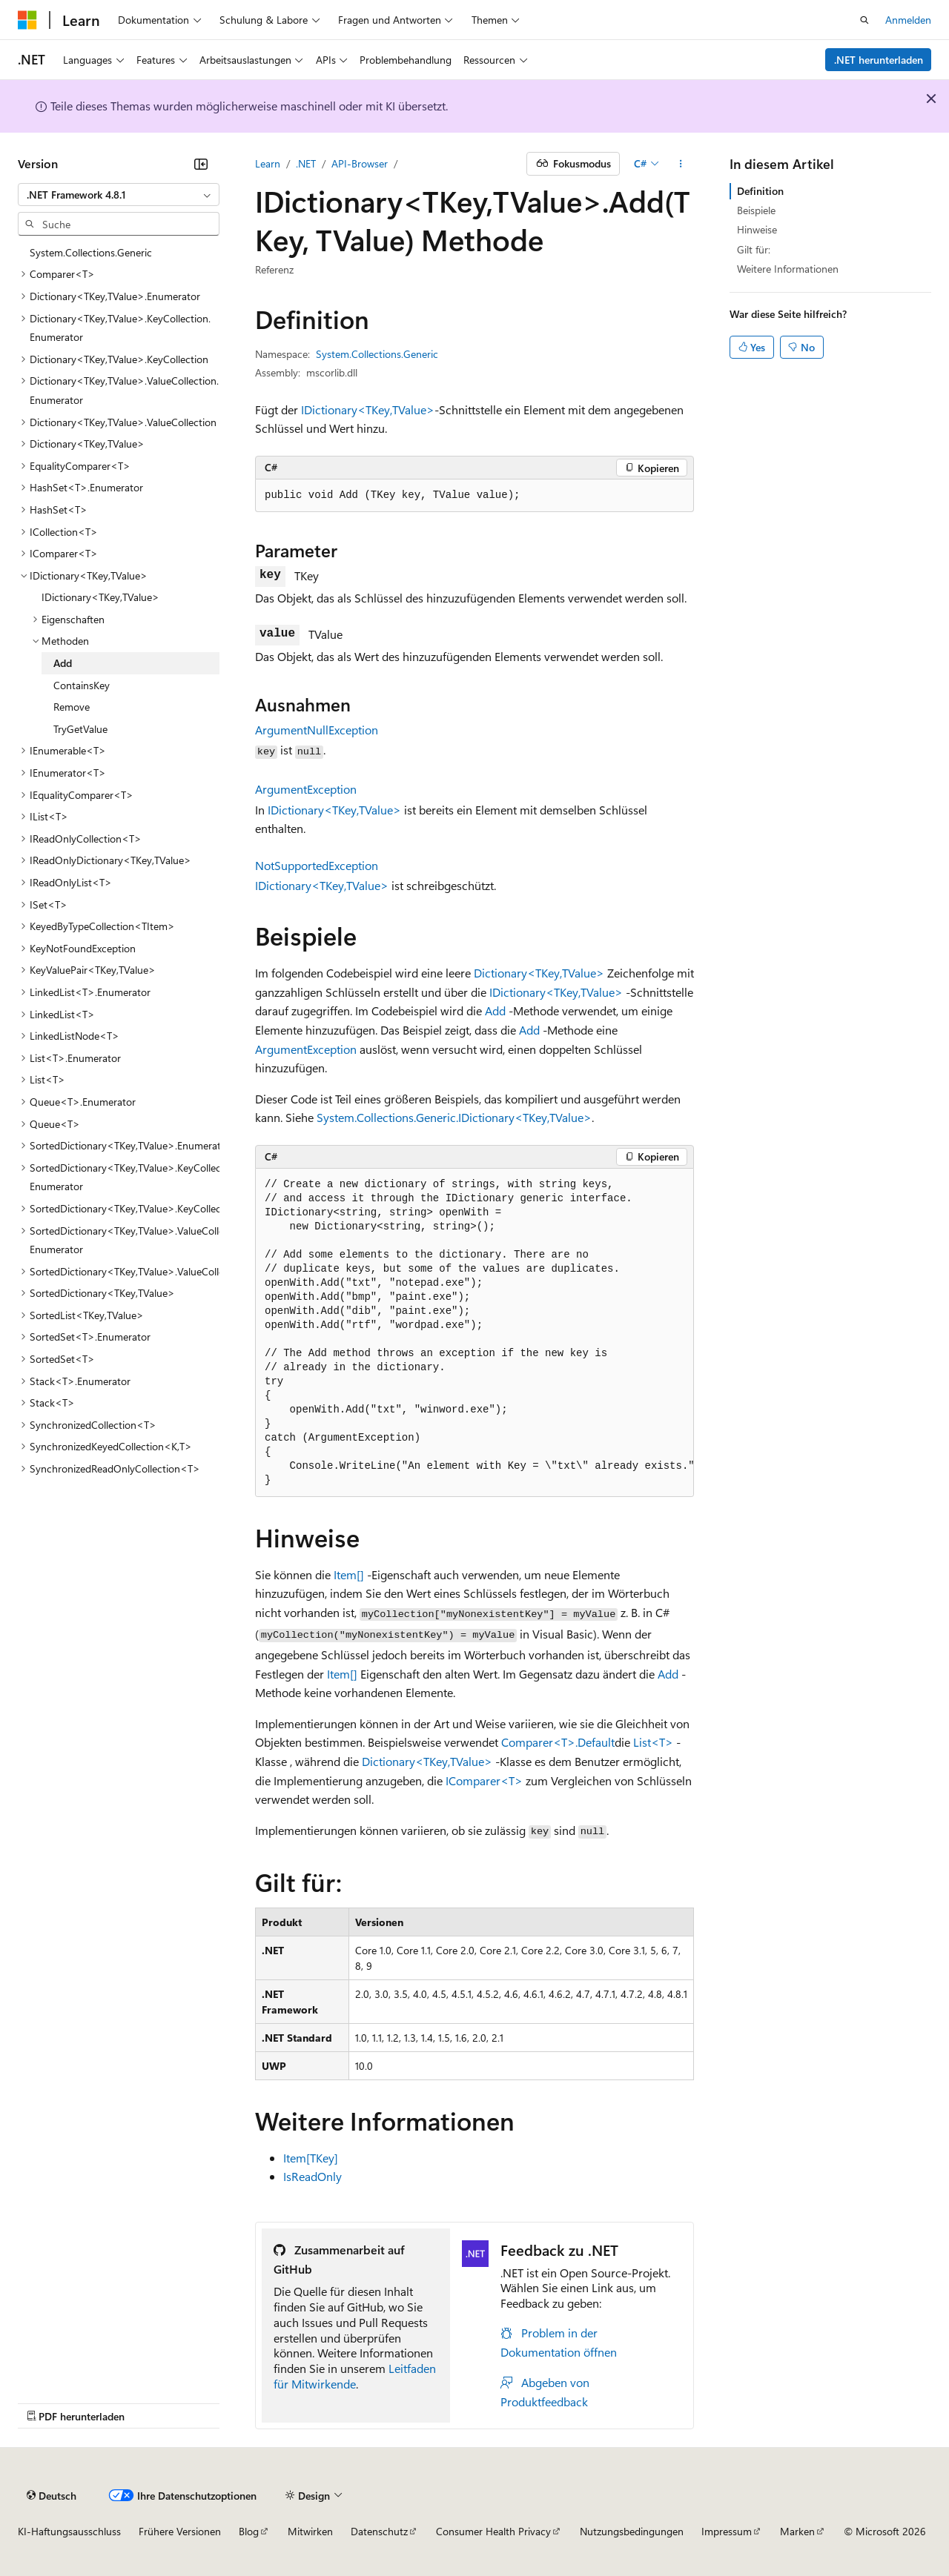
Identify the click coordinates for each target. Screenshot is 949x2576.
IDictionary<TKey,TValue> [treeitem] (100, 597)
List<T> (653, 1742)
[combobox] (118, 195)
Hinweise (757, 229)
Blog (249, 2531)
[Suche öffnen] (864, 20)
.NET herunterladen (878, 60)
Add (495, 1010)
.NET (306, 163)
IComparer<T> (484, 1780)
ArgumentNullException (316, 729)
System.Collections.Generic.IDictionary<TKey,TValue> (454, 1117)
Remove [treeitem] (71, 707)
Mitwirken (310, 2531)
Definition (760, 191)
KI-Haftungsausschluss (69, 2531)
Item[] (349, 1574)
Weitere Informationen (788, 269)
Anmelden (908, 20)
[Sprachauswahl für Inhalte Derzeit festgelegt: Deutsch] (51, 2495)
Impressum (726, 2531)
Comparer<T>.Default (558, 1742)
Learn (267, 163)
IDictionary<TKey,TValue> (367, 409)
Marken (797, 2531)
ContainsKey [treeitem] (81, 685)
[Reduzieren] (200, 163)
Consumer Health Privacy (493, 2531)
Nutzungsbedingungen (632, 2531)
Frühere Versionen (180, 2531)
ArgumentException (306, 789)
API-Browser (359, 163)
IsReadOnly (312, 2176)
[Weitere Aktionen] (681, 164)
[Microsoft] (27, 20)
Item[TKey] (310, 2157)
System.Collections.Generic (377, 354)
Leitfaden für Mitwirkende (355, 2375)
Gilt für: (753, 249)
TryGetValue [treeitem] (80, 729)
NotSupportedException (316, 865)
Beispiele (756, 210)
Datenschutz (379, 2531)
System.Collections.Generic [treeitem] (91, 252)
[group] (474, 1333)
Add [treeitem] (62, 663)
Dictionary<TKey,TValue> (539, 972)
